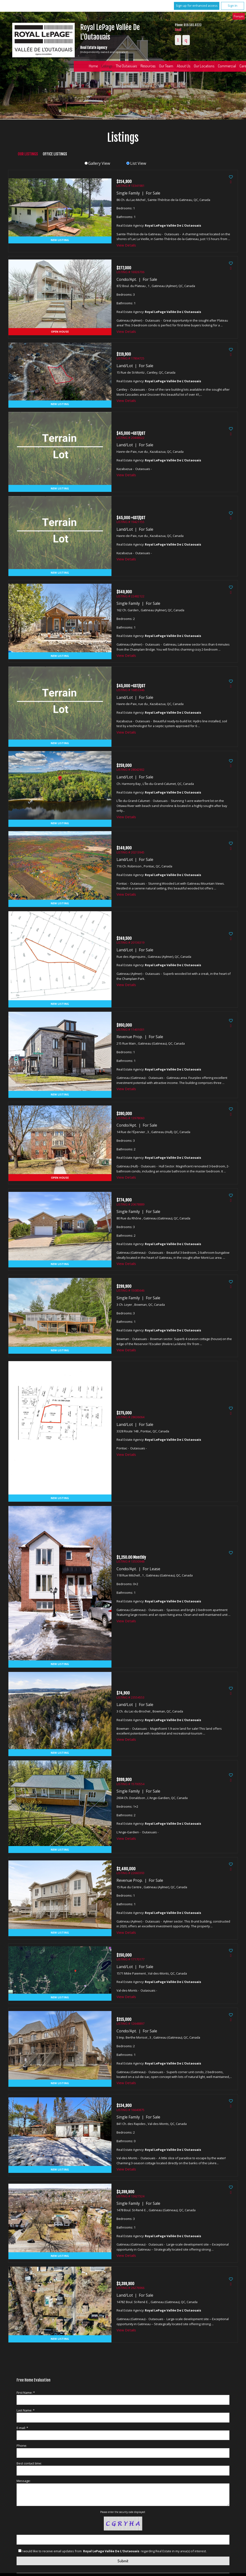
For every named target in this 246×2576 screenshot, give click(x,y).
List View (138, 163)
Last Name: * (26, 2410)
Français (239, 16)
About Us (183, 66)
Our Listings (28, 154)
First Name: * (26, 2392)
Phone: (22, 2445)
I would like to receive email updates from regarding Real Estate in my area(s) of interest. (114, 2551)
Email (178, 30)
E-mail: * (22, 2428)
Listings (106, 66)
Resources (148, 66)
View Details (126, 245)
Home (93, 66)
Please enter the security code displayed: (123, 2512)
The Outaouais (126, 66)
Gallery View (99, 163)
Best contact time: (29, 2463)
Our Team (166, 66)
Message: (24, 2481)
